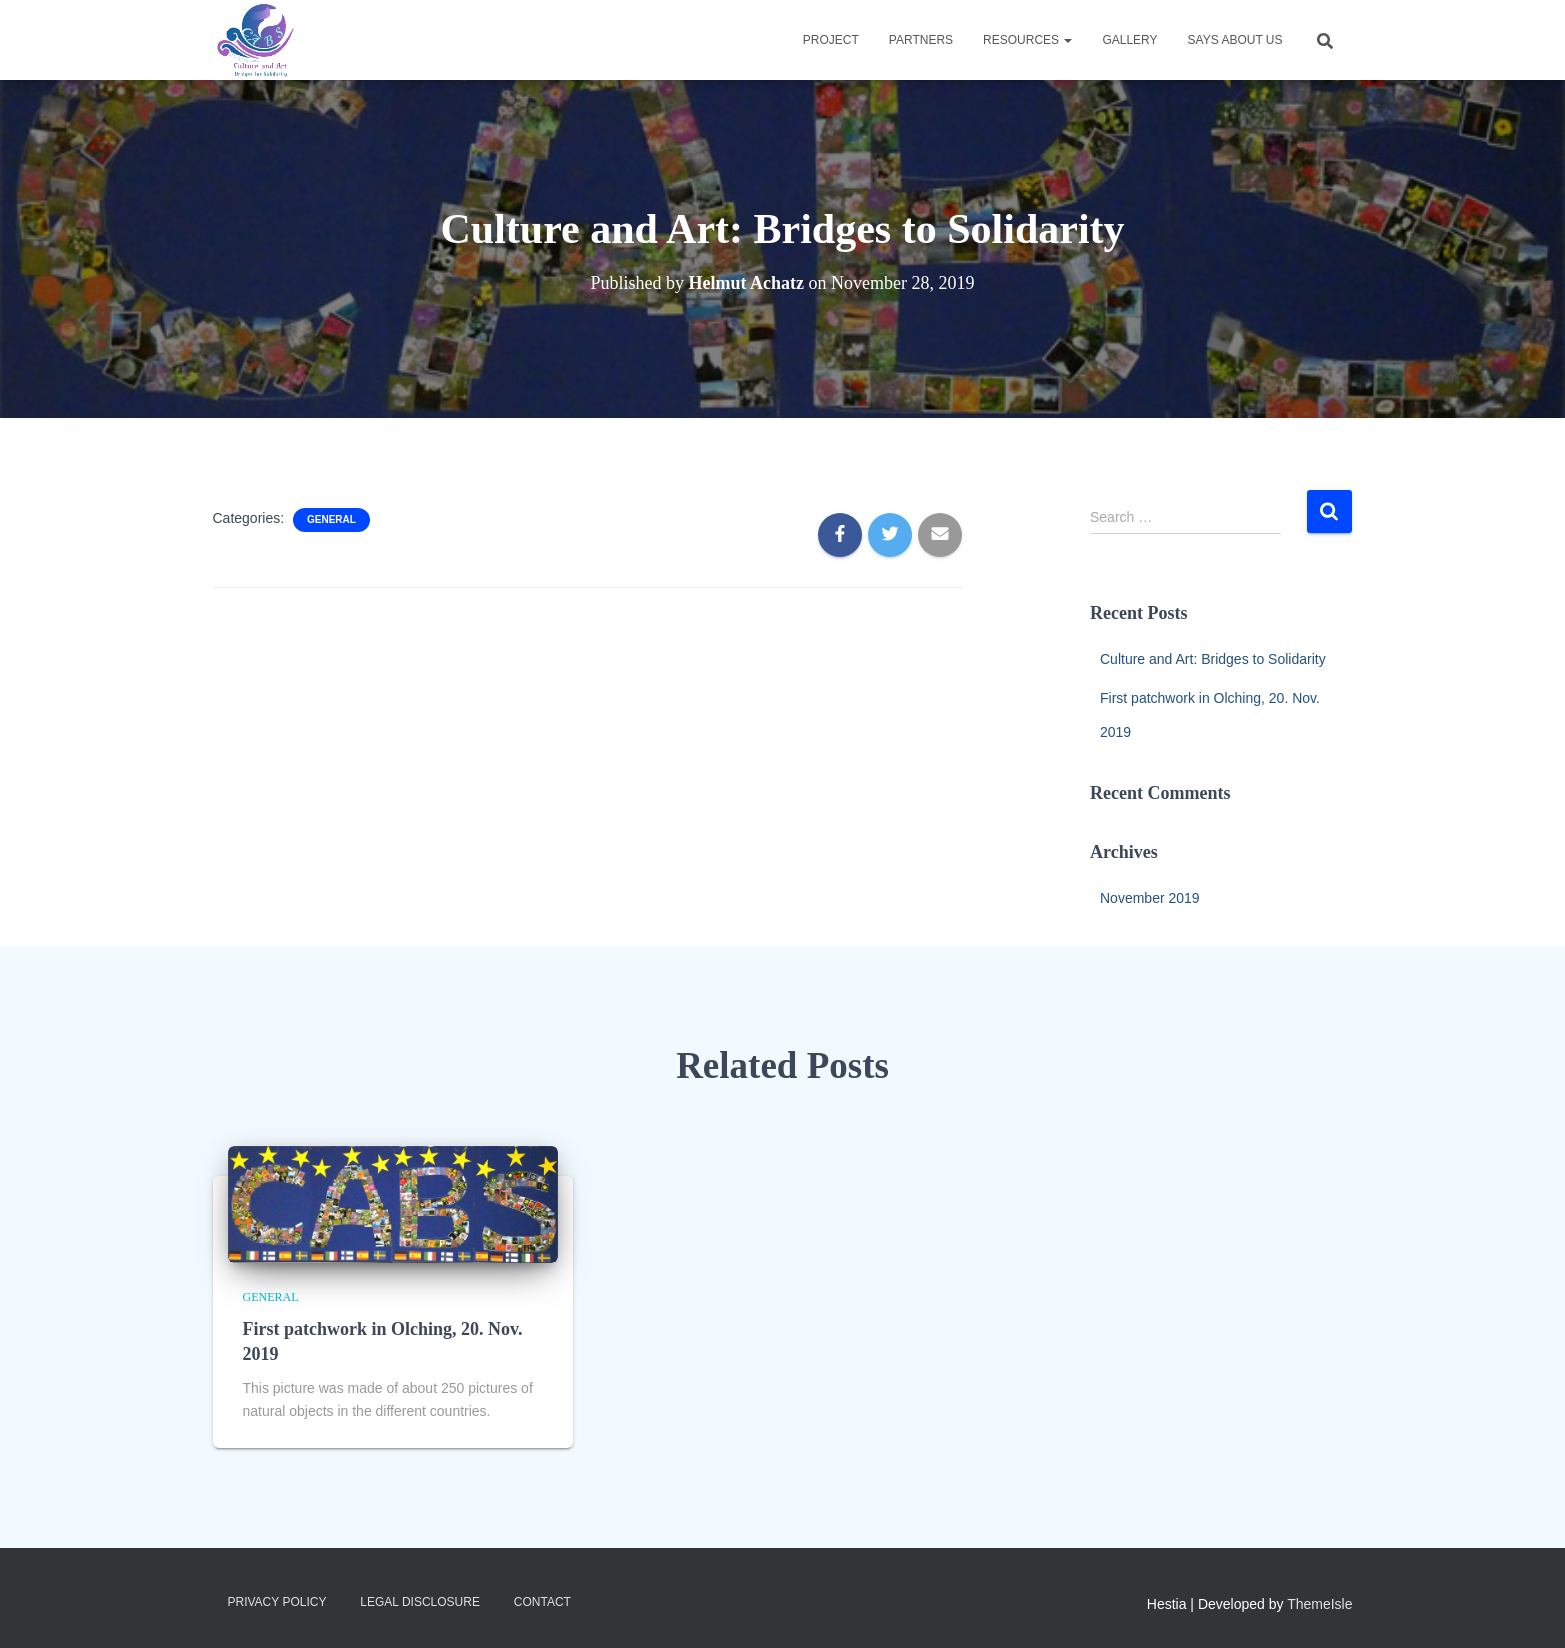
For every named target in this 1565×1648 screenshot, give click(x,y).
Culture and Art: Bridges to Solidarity (1213, 659)
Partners (921, 40)
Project (831, 40)
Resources (1027, 40)
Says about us (1235, 40)
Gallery (1129, 40)
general (331, 519)
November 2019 (1150, 898)
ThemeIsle (1319, 1604)
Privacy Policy (277, 1602)
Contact (542, 1602)
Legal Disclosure (420, 1602)
